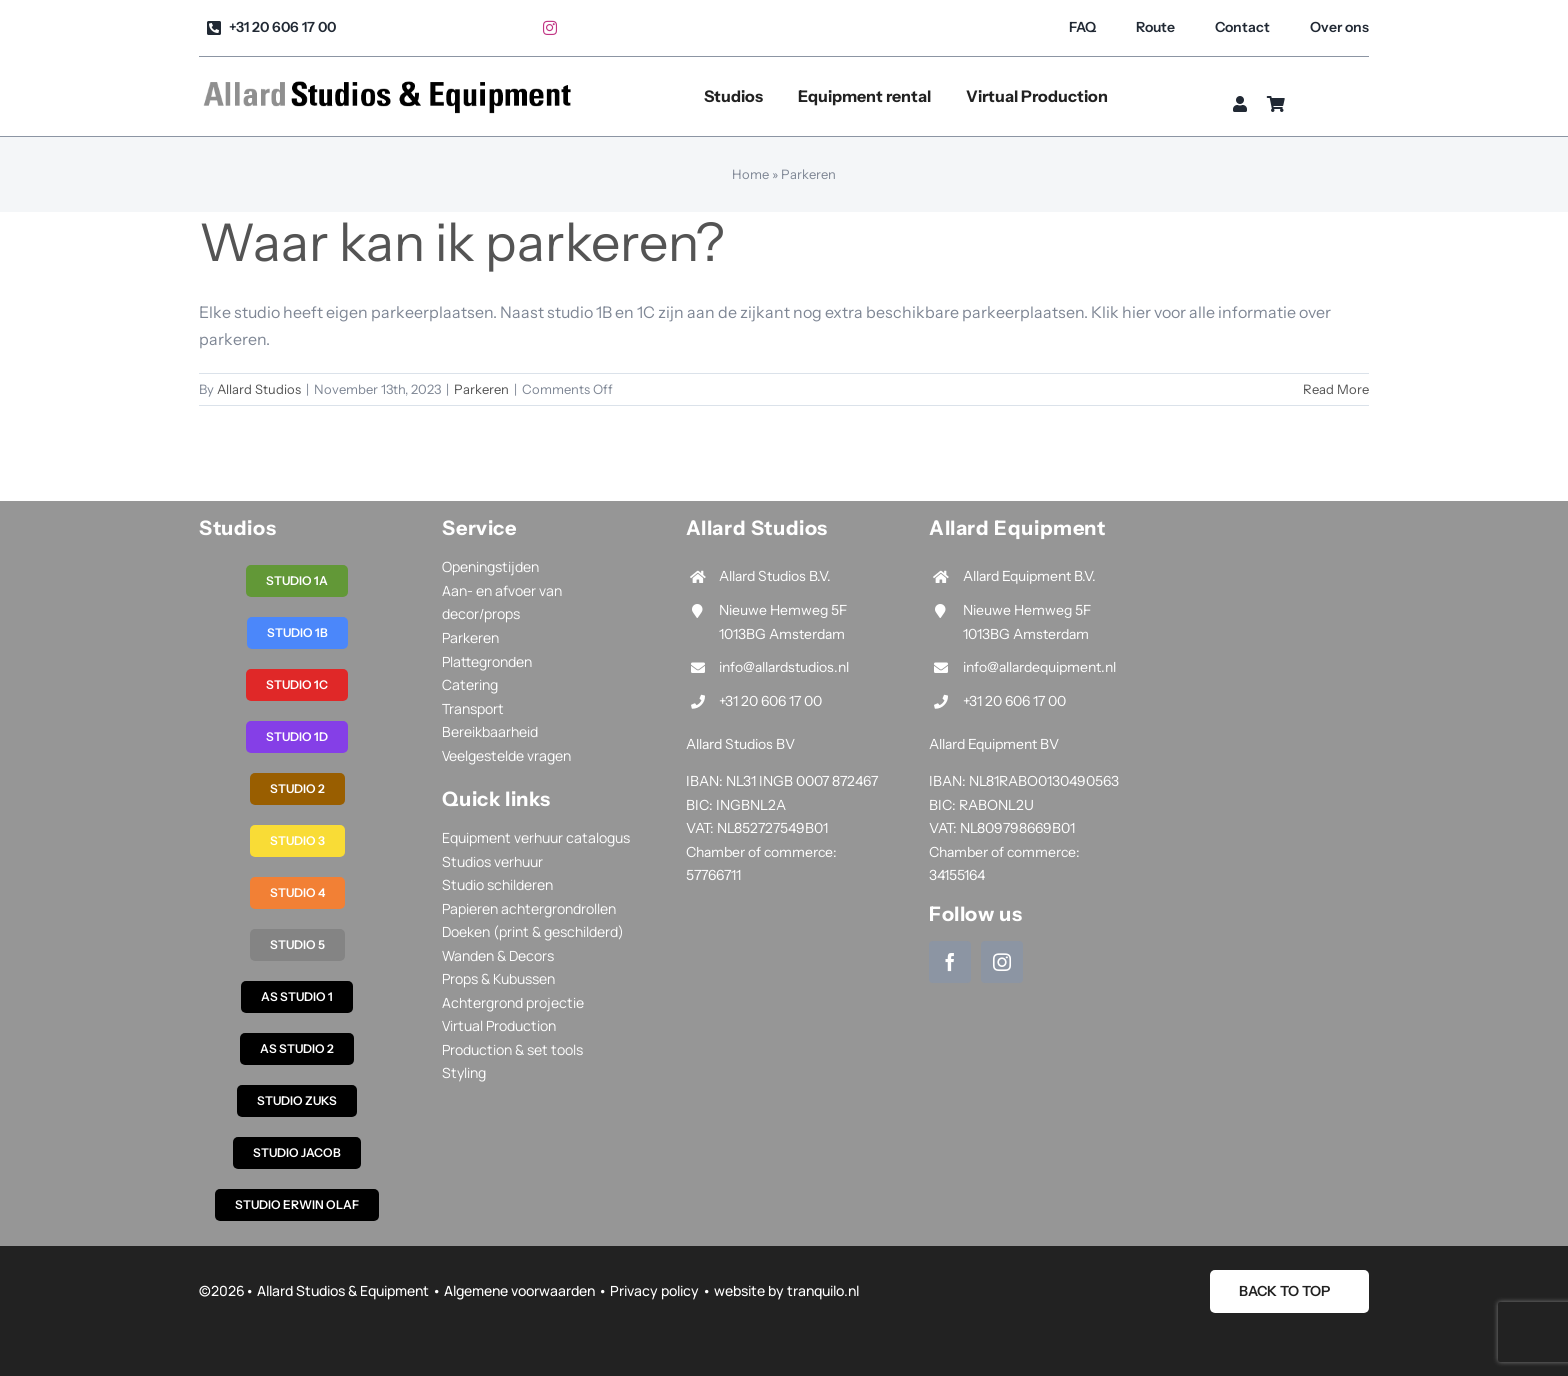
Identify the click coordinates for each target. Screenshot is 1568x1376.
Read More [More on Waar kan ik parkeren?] (1336, 389)
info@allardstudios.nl (784, 667)
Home (750, 174)
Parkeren (481, 389)
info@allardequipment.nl (1039, 667)
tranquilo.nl (823, 1290)
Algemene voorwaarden (519, 1290)
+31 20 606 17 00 (770, 701)
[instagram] (550, 28)
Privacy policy (654, 1290)
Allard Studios (259, 389)
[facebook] (950, 962)
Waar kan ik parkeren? (461, 242)
